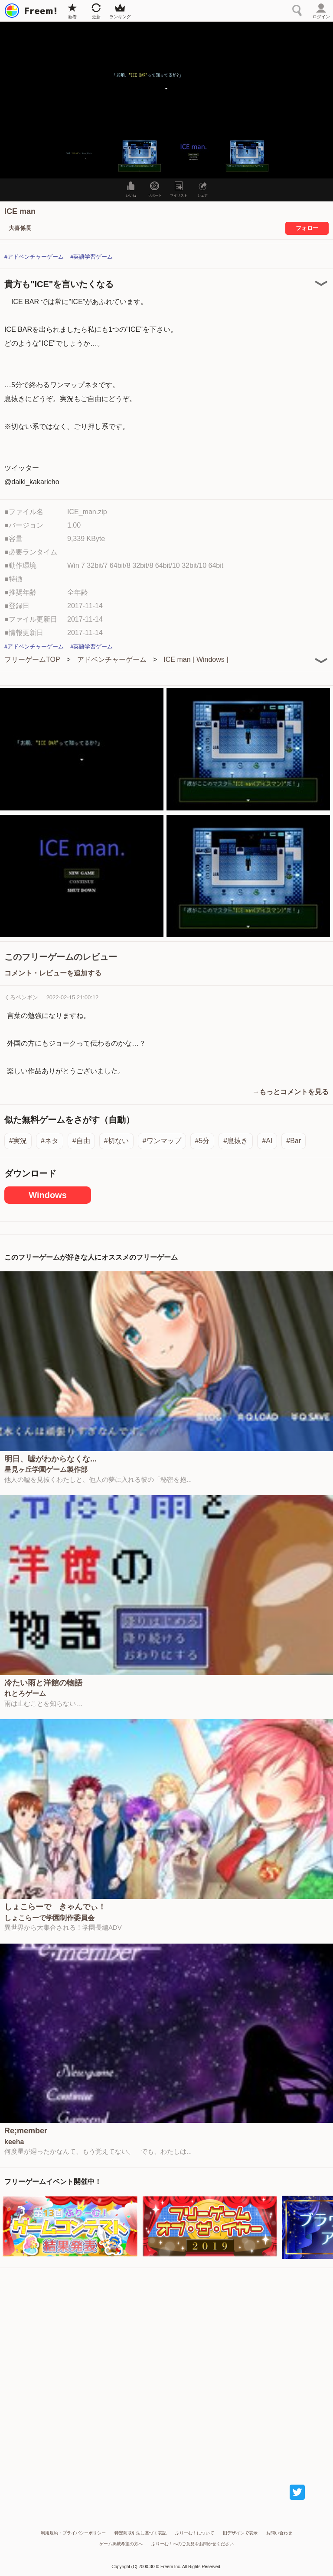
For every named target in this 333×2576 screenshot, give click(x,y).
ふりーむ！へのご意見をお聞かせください (192, 2543)
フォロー (307, 228)
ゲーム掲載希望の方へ (121, 2543)
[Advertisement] (166, 2367)
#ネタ (50, 1140)
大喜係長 (20, 228)
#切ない (116, 1140)
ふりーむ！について (194, 2533)
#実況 (18, 1140)
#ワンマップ (162, 1140)
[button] (86, 155)
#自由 (81, 1140)
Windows (48, 1195)
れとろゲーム (25, 1693)
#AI (267, 1140)
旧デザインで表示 (240, 2533)
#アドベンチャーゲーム (34, 256)
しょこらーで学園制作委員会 (49, 1918)
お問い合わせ (279, 2533)
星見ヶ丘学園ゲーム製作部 (46, 1469)
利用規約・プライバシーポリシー (73, 2533)
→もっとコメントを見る (290, 1091)
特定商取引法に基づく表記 (140, 2533)
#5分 (202, 1140)
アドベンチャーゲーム (112, 659)
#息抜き (235, 1140)
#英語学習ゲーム (91, 256)
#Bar (293, 1140)
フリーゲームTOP (32, 659)
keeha (14, 2142)
